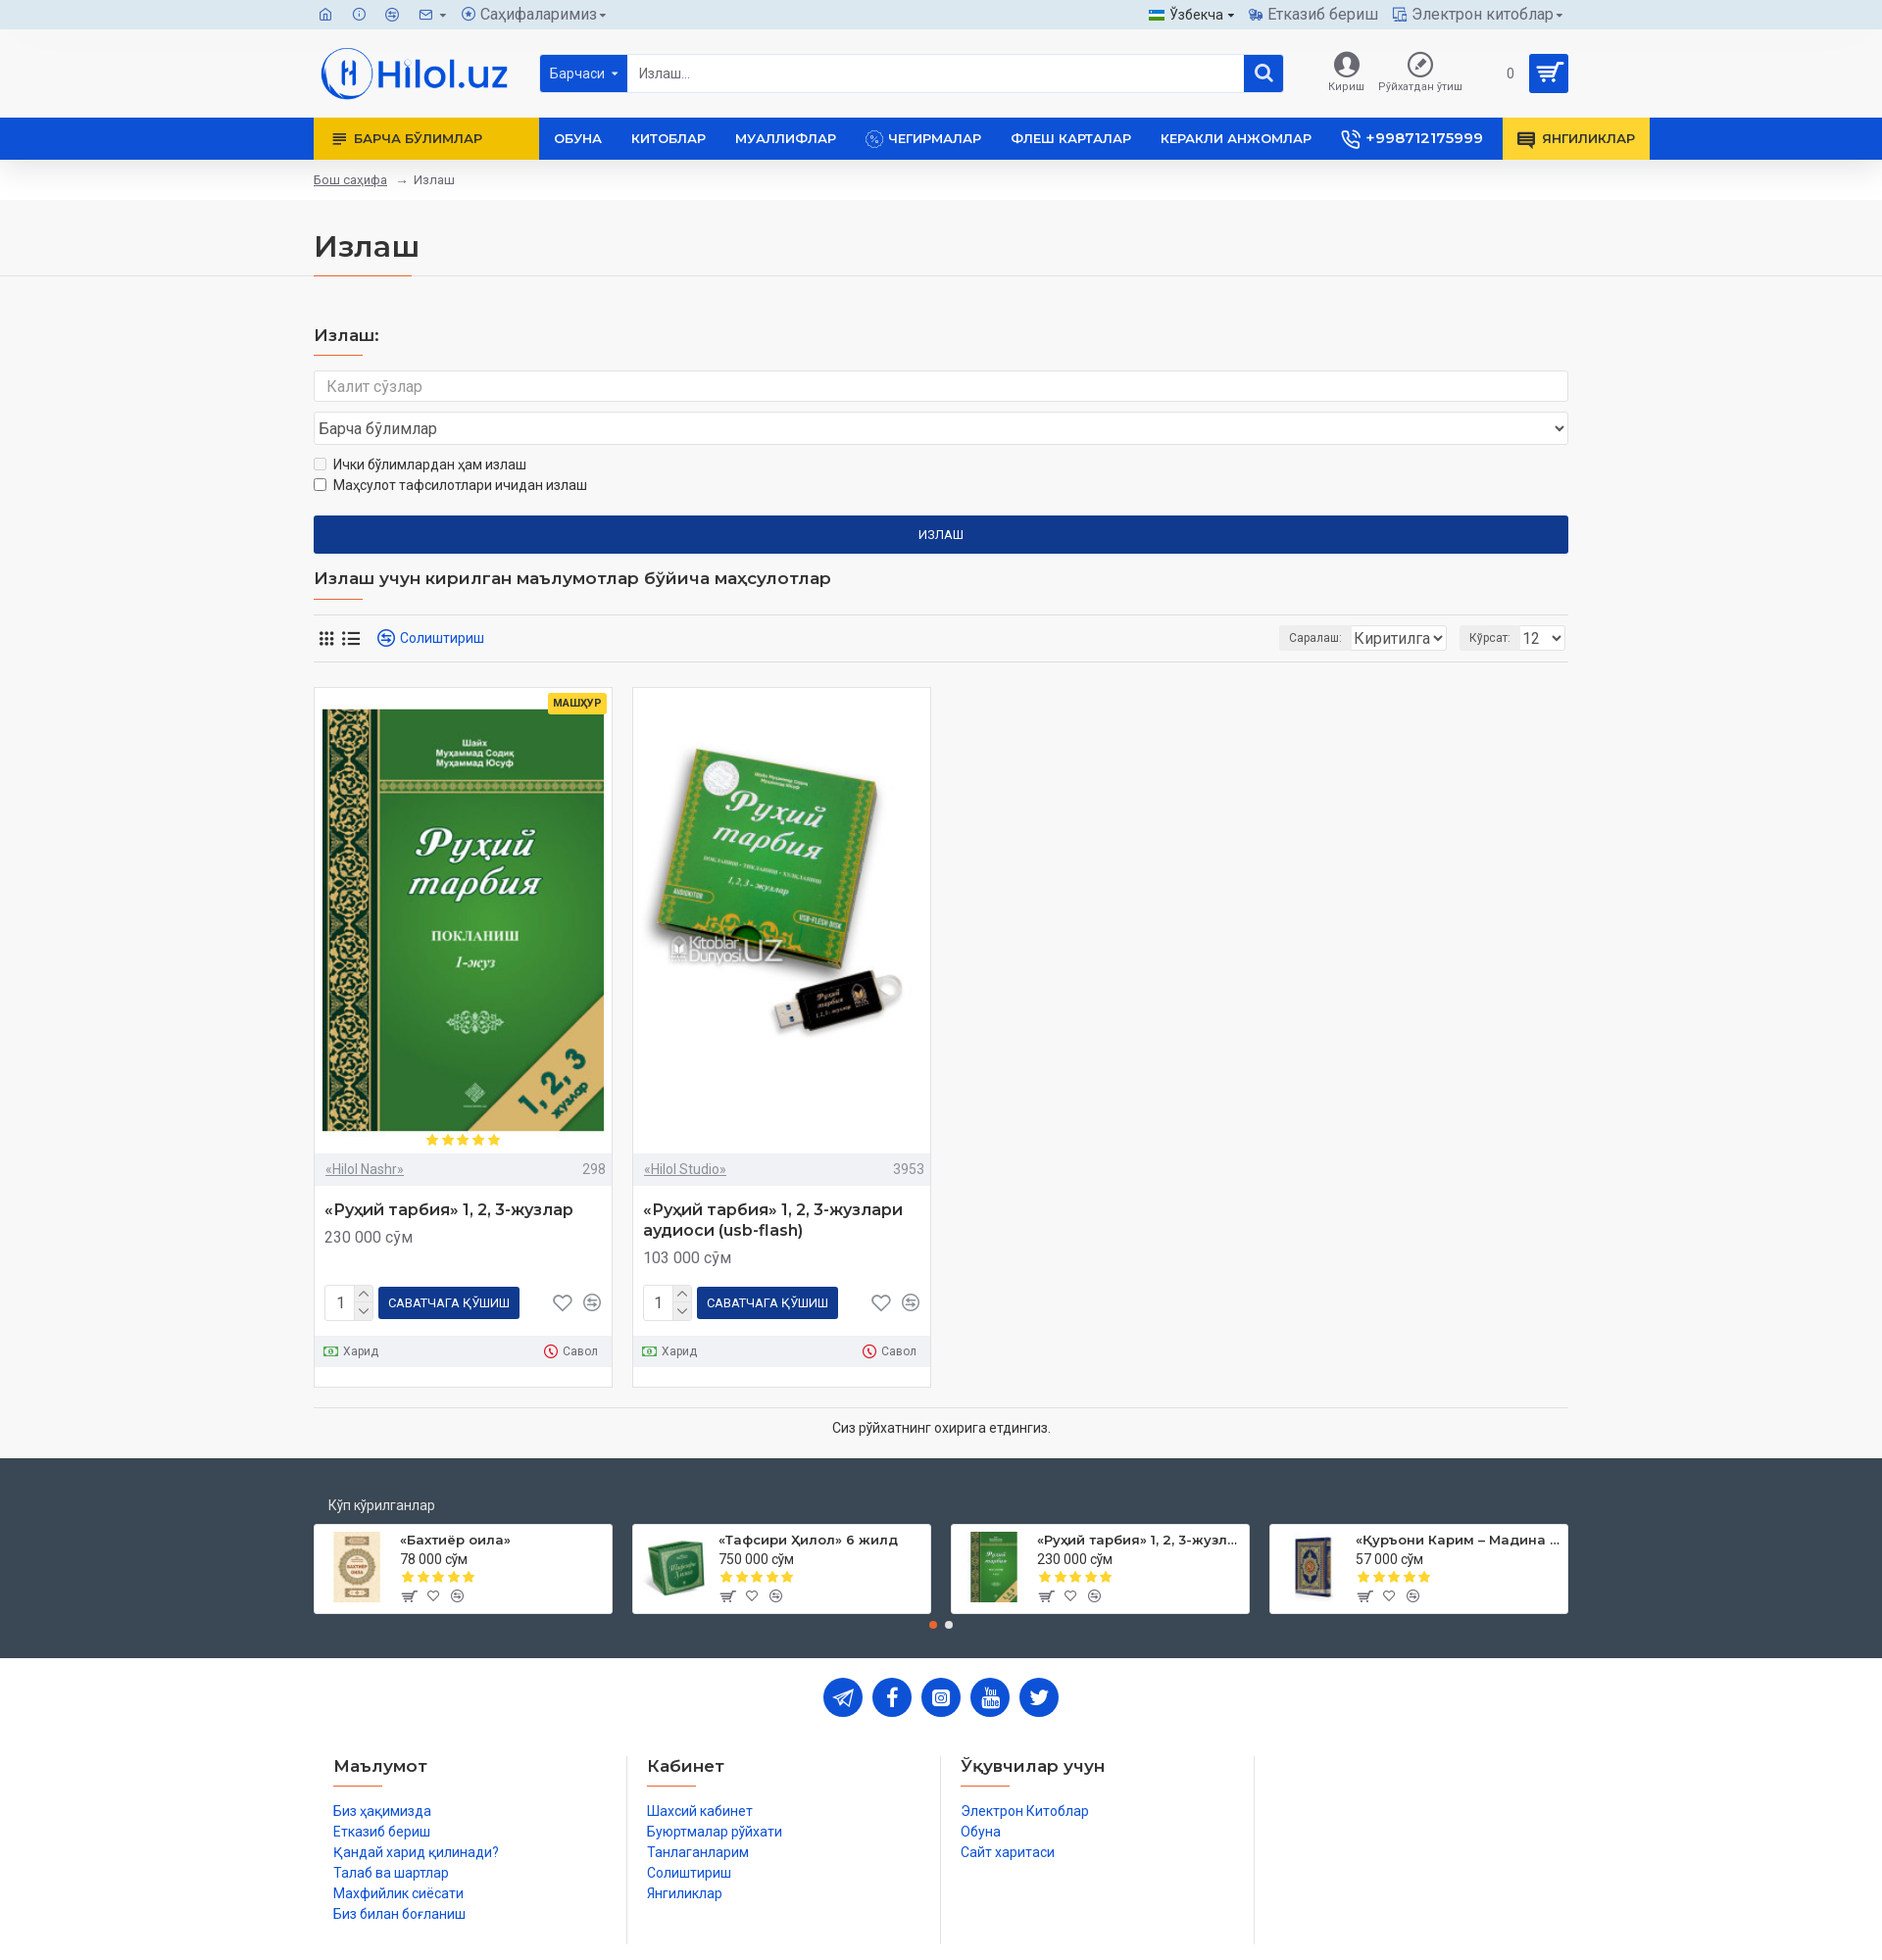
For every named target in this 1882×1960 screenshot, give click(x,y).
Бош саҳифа (350, 179)
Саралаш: (1211, 601)
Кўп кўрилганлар (381, 1464)
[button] (933, 1584)
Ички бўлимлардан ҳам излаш (420, 427)
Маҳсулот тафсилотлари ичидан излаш (450, 448)
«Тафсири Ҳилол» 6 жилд (808, 1498)
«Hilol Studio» (685, 1132)
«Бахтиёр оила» (455, 1498)
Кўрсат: (1495, 601)
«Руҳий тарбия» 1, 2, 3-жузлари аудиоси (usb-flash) (773, 1182)
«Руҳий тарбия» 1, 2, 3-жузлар (448, 1172)
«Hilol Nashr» (364, 1132)
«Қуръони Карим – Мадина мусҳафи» (1458, 1498)
